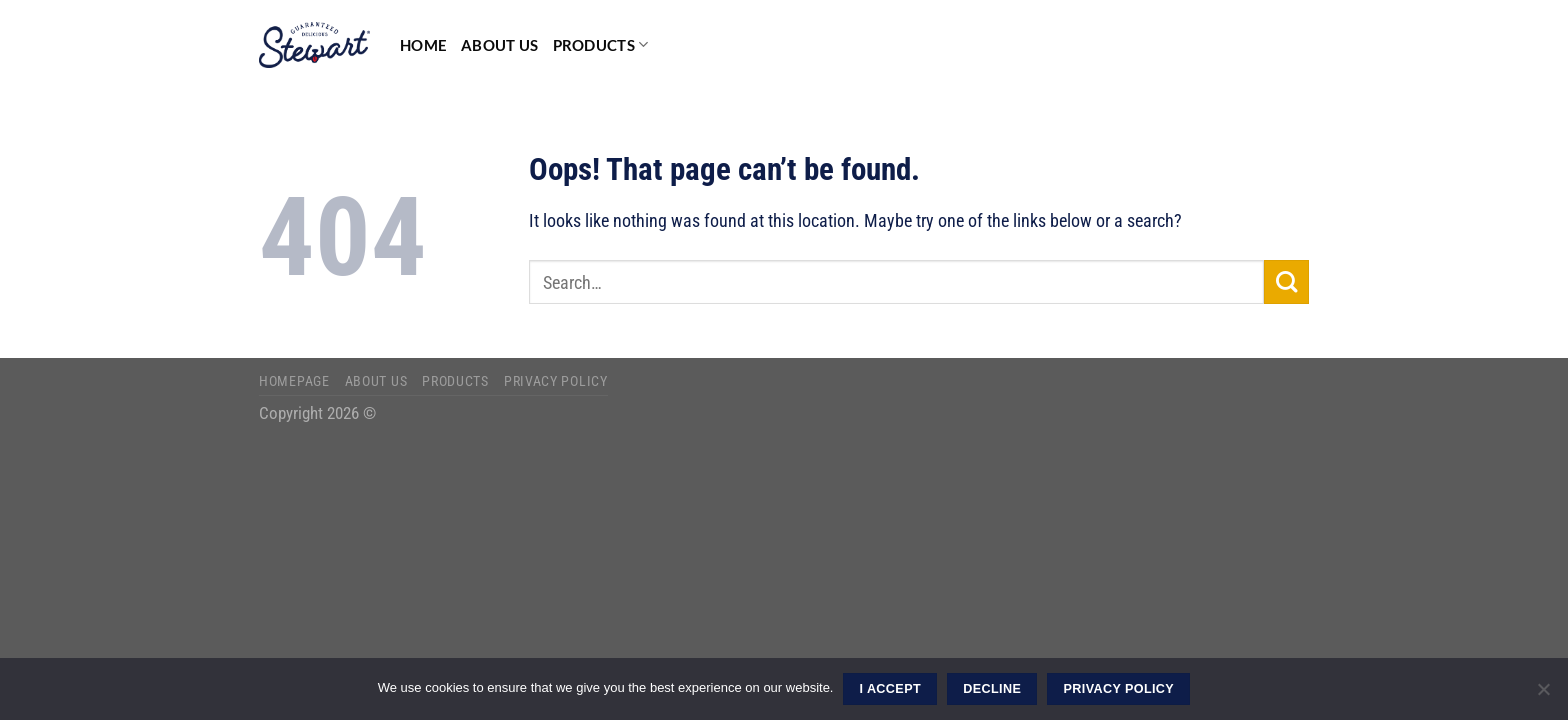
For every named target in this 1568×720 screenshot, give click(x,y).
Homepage (294, 381)
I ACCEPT (890, 689)
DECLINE (992, 689)
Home (423, 45)
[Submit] (1286, 282)
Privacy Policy (556, 381)
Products (601, 44)
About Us (499, 45)
